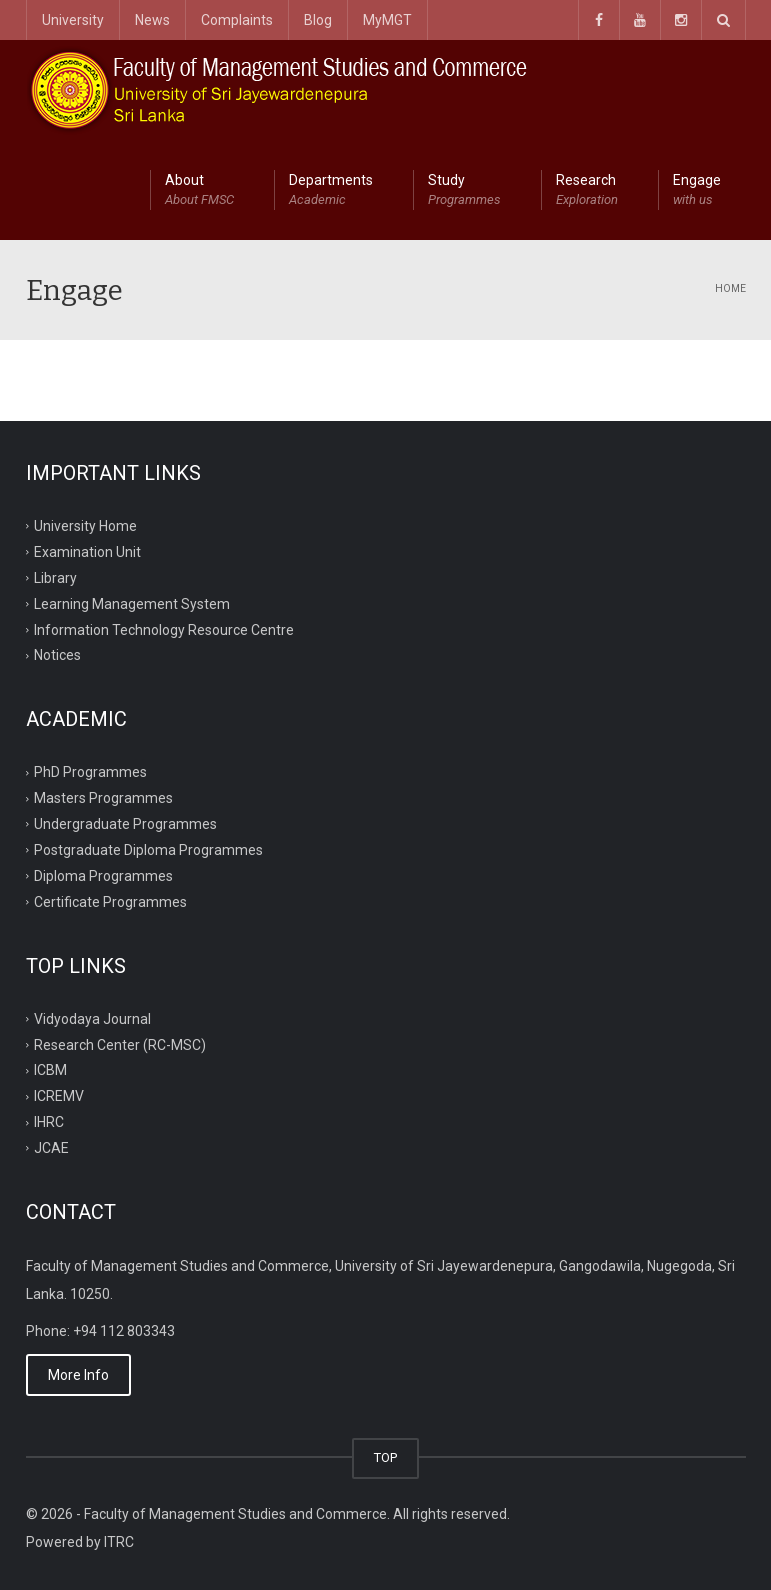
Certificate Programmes (110, 902)
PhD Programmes (90, 772)
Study (464, 191)
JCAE (51, 1148)
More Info (78, 1375)
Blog (318, 20)
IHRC (49, 1122)
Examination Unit (87, 552)
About (199, 191)
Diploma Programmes (103, 876)
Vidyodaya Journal (92, 1018)
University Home (85, 526)
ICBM (50, 1070)
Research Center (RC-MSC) (120, 1044)
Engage (697, 191)
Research (587, 191)
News (152, 20)
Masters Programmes (103, 798)
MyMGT (387, 20)
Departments (331, 191)
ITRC (119, 1542)
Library (55, 577)
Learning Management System (132, 603)
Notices (57, 655)
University (73, 20)
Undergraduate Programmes (125, 824)
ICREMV (59, 1096)
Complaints (237, 20)
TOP (385, 1457)
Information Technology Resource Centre (164, 629)
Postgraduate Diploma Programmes (148, 850)
